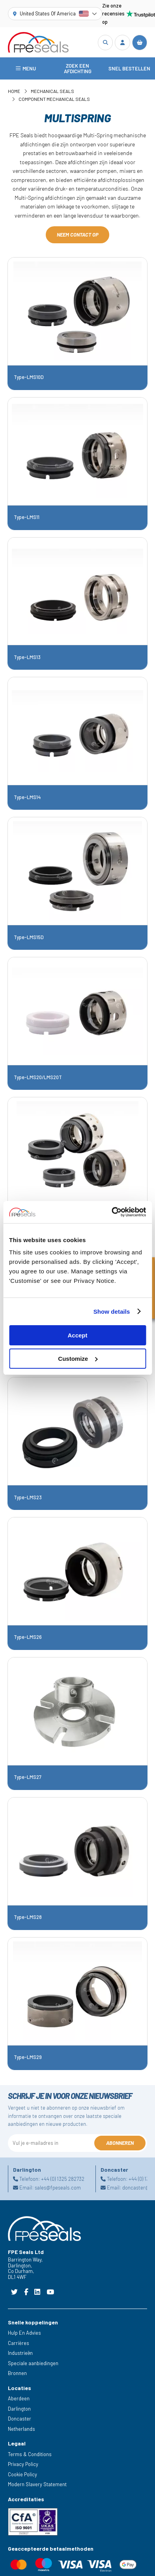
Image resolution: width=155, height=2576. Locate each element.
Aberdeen (19, 2398)
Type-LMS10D (29, 377)
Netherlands (21, 2429)
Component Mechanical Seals (54, 99)
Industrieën (20, 2353)
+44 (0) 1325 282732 (62, 2179)
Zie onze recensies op (124, 13)
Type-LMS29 (28, 2057)
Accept (77, 1335)
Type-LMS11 (26, 517)
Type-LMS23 (28, 1497)
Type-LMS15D (29, 937)
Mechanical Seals (52, 91)
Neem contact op (78, 234)
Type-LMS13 (27, 657)
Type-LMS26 (28, 1637)
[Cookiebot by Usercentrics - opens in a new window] (111, 1212)
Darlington (19, 2409)
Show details (111, 1311)
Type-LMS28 (28, 1917)
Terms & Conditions (30, 2454)
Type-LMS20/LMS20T (38, 1077)
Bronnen (17, 2373)
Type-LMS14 (27, 797)
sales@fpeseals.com (58, 2187)
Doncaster (19, 2418)
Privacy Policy (23, 2464)
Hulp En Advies (24, 2333)
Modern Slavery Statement (37, 2484)
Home (14, 91)
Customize (77, 1358)
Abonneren (120, 2143)
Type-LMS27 (27, 1777)
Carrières (18, 2343)
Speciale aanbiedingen (33, 2363)
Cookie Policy (22, 2474)
